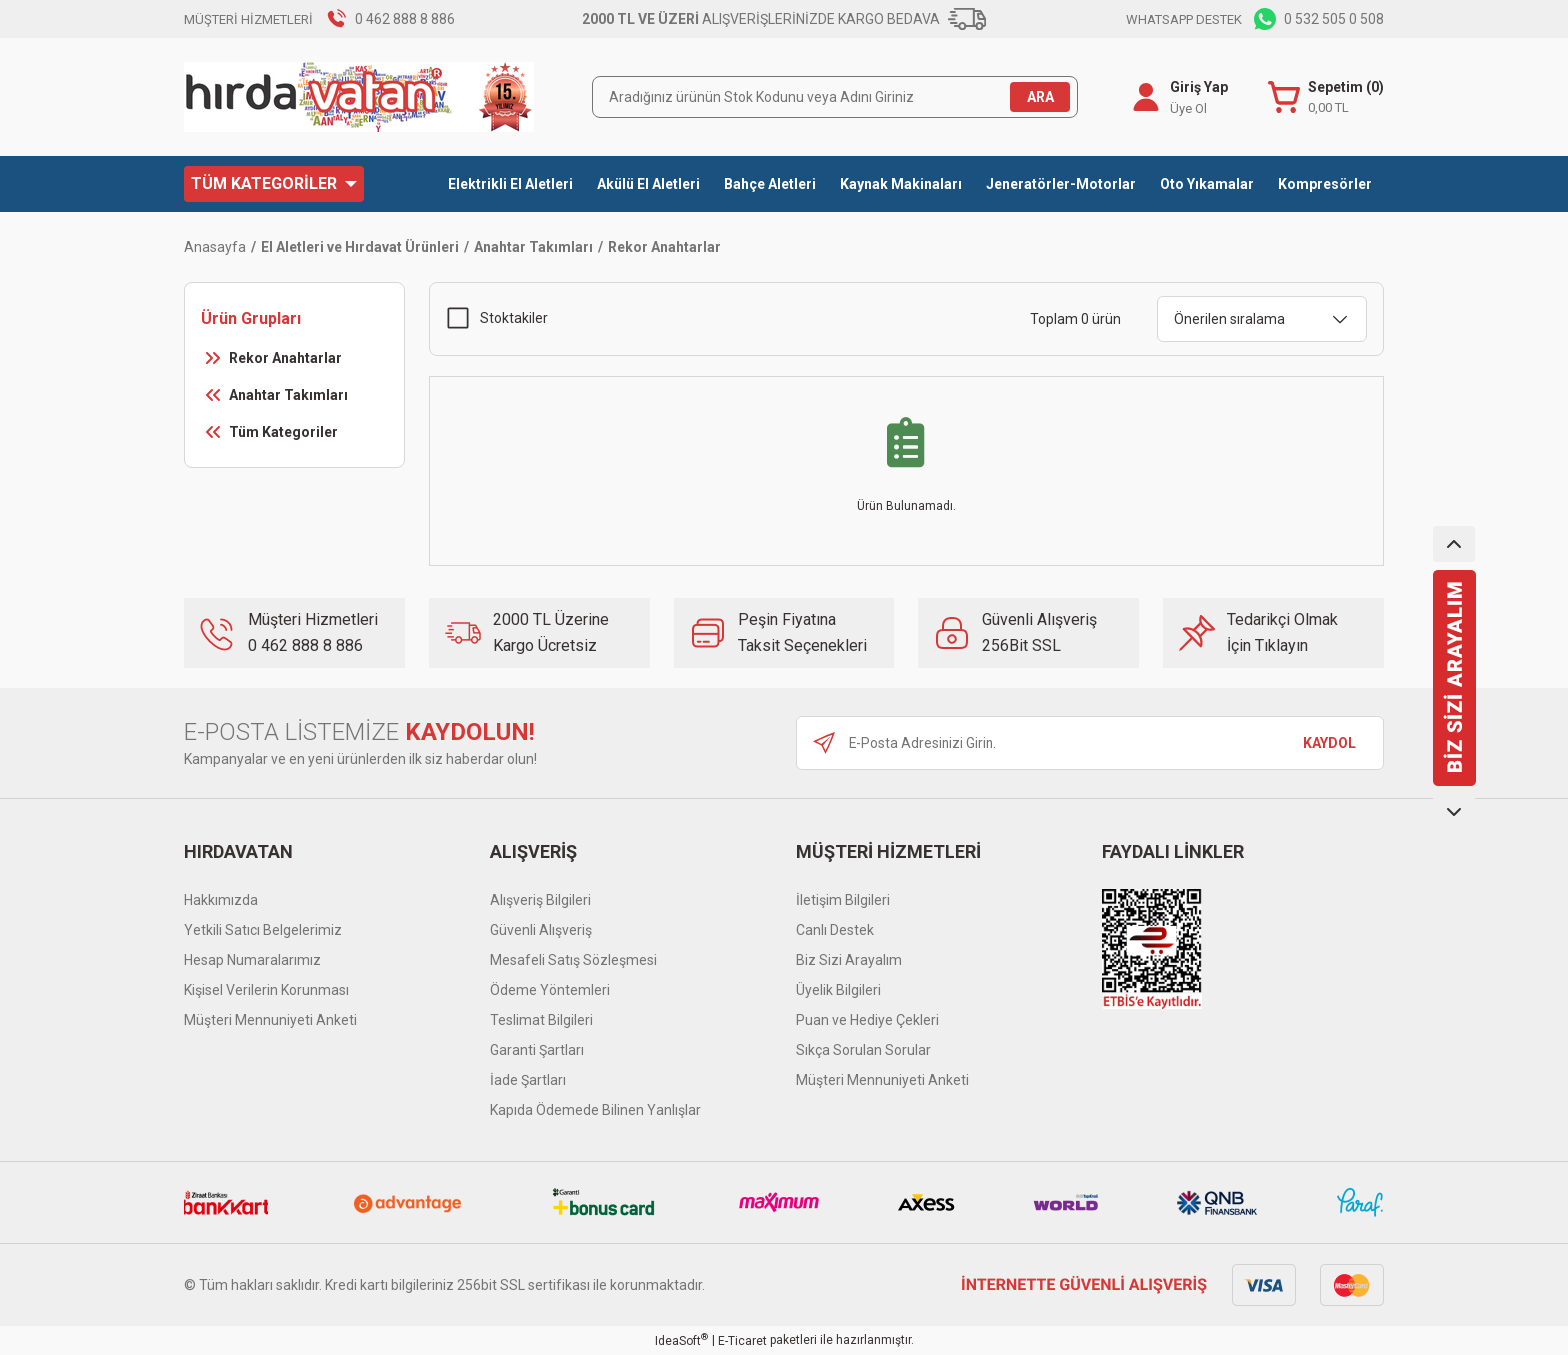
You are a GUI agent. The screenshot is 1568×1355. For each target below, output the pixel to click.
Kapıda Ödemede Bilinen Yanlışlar (595, 1110)
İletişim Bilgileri (843, 900)
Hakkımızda (221, 900)
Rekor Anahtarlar (664, 247)
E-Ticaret (742, 1341)
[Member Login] (1146, 97)
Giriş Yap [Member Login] (1199, 87)
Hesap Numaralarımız (252, 960)
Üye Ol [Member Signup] (1188, 108)
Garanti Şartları (537, 1050)
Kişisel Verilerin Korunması (266, 990)
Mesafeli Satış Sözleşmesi (573, 960)
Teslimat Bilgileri (541, 1020)
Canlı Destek (835, 930)
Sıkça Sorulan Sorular (863, 1050)
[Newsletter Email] (1090, 743)
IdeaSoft (681, 1340)
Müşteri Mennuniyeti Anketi (270, 1020)
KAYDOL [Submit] (1329, 743)
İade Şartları (528, 1080)
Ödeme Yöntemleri (550, 990)
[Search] (835, 97)
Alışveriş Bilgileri (540, 900)
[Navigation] (274, 184)
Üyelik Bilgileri (838, 990)
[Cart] (1326, 97)
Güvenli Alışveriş (541, 930)
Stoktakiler (514, 318)
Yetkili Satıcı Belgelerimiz (263, 930)
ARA (1040, 97)
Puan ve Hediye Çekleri (867, 1020)
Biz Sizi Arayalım (849, 960)
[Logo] (359, 97)
